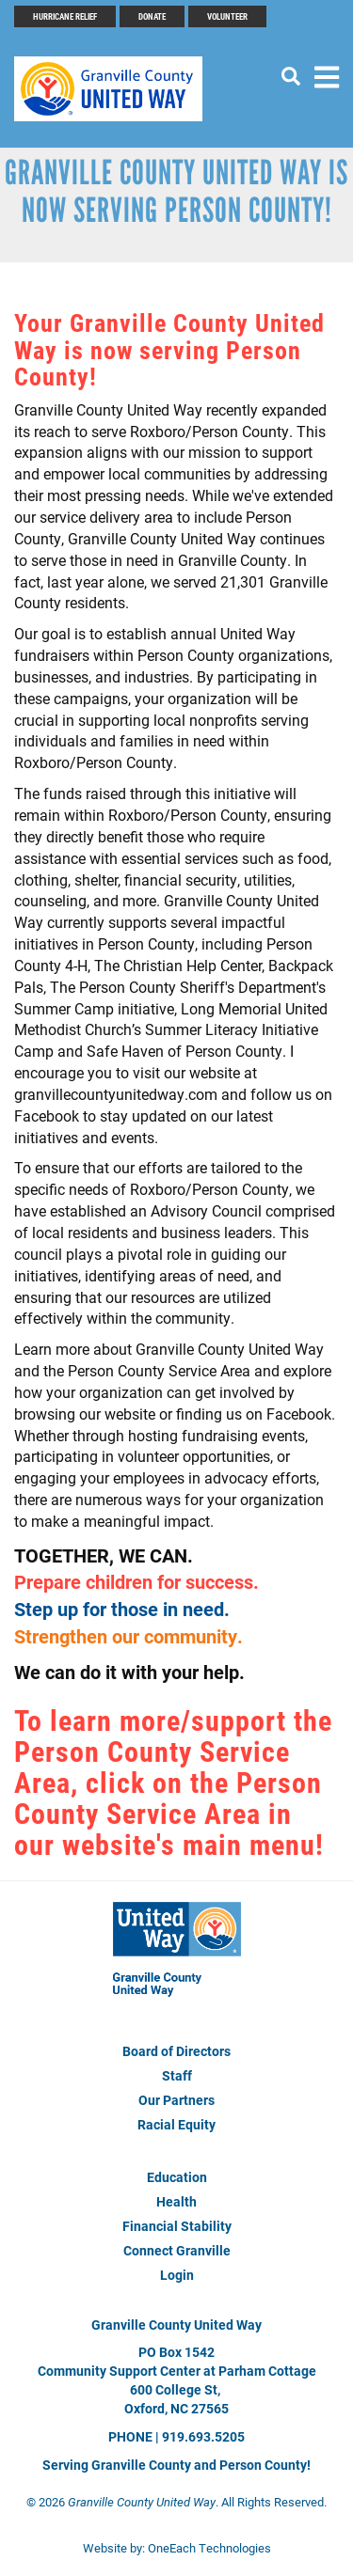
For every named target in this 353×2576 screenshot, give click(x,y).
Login (177, 2275)
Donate (152, 16)
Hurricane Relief (65, 16)
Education (177, 2177)
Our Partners (176, 2100)
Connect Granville (177, 2250)
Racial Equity (176, 2124)
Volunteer (227, 16)
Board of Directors (176, 2051)
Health (176, 2201)
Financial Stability (177, 2226)
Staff (177, 2075)
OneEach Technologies (209, 2547)
